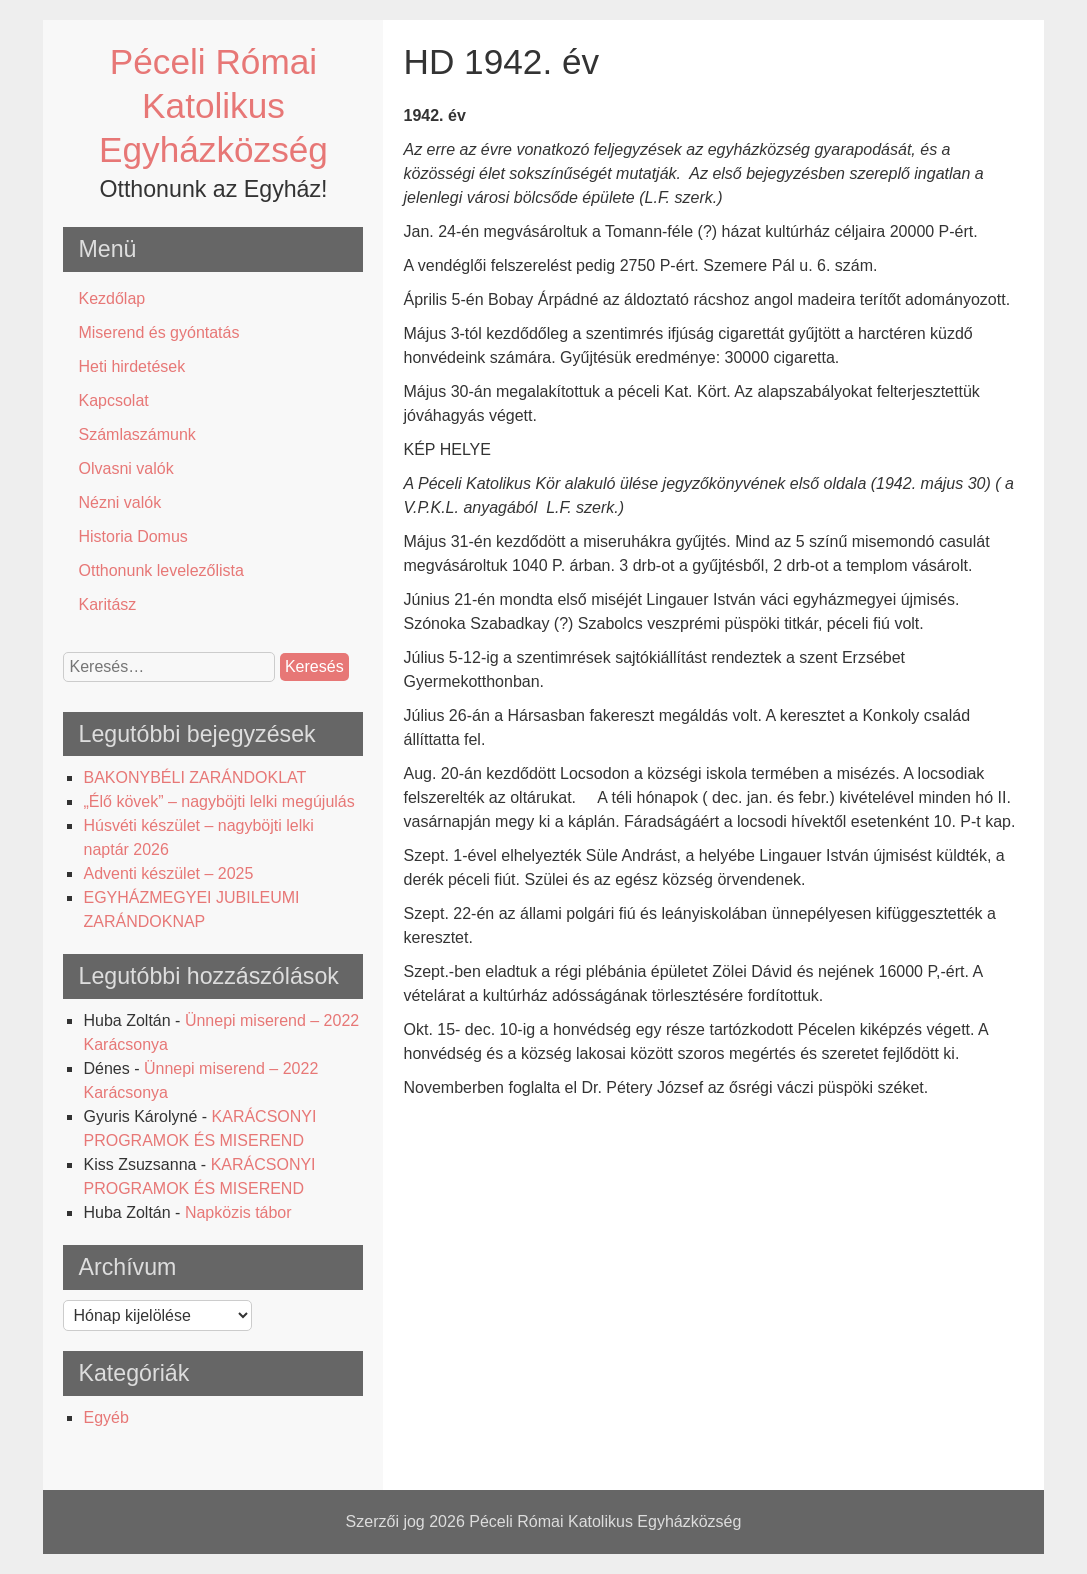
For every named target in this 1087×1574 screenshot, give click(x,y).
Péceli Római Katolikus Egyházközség (213, 105)
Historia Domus (132, 536)
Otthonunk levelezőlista (160, 570)
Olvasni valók (125, 468)
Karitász (107, 604)
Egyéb (105, 1417)
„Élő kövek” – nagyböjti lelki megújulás (218, 801)
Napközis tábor (238, 1212)
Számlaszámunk (136, 434)
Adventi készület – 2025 (168, 873)
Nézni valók (119, 502)
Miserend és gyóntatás (158, 332)
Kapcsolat (113, 400)
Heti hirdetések (131, 366)
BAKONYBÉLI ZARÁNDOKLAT (194, 777)
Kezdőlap (111, 298)
